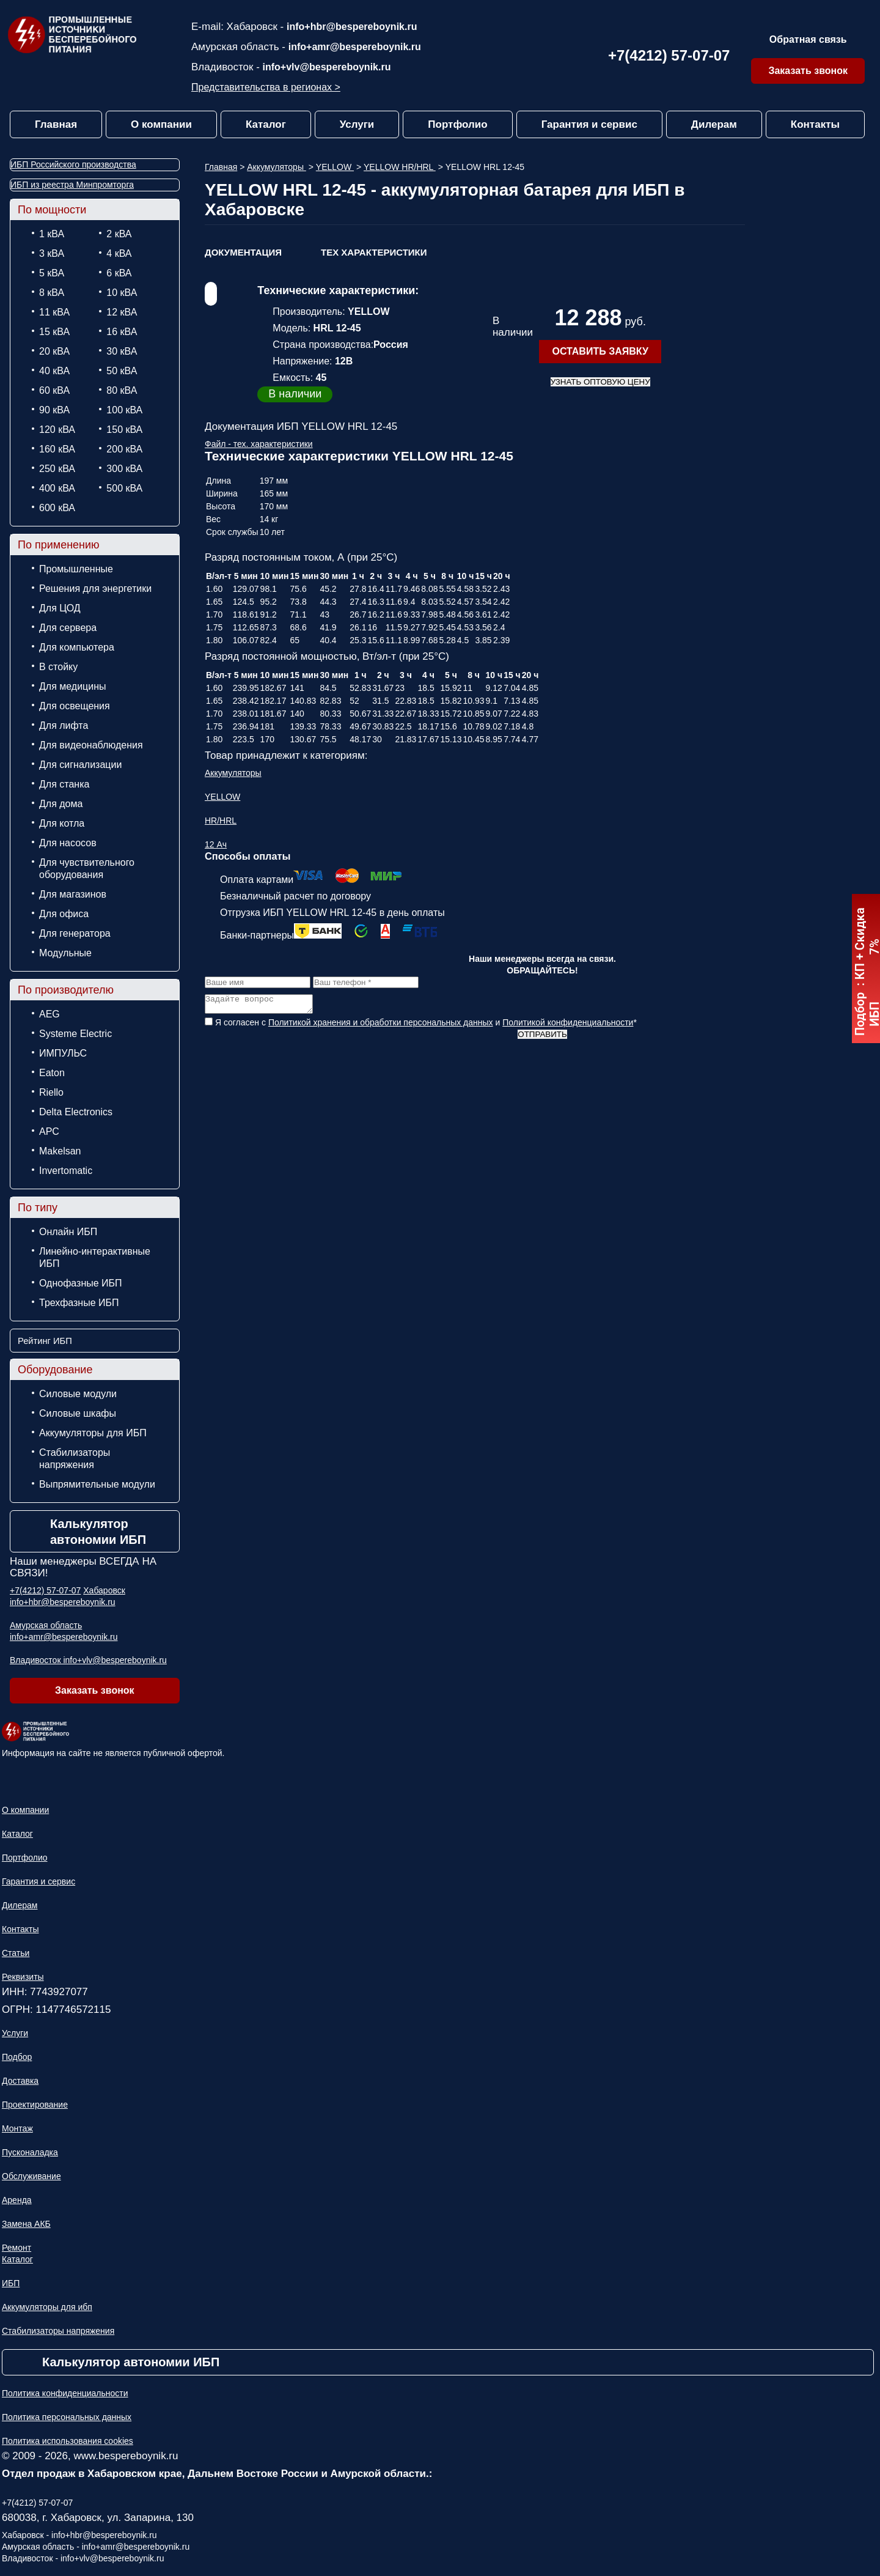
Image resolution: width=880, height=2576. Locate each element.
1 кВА (51, 234)
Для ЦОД (60, 608)
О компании (161, 124)
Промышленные (76, 569)
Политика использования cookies (67, 2441)
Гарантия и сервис (589, 124)
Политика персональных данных (66, 2417)
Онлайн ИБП (68, 1232)
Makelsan (60, 1151)
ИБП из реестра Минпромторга (72, 185)
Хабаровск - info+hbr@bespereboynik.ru (79, 2535)
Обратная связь (808, 39)
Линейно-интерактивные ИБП (94, 1257)
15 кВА (54, 332)
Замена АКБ (26, 2224)
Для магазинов (72, 894)
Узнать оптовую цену (600, 381)
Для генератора (75, 933)
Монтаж (17, 2128)
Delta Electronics (75, 1112)
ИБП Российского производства (73, 164)
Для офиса (64, 914)
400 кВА (57, 488)
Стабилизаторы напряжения (74, 1458)
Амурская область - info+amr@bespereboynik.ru (95, 2547)
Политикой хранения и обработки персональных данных (380, 1026)
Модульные (65, 953)
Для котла (61, 823)
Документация (243, 252)
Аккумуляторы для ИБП (93, 1433)
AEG (49, 1014)
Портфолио (457, 124)
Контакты (815, 124)
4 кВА (118, 253)
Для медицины (72, 686)
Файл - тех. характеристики (259, 444)
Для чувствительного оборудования (86, 868)
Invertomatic (65, 1170)
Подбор (17, 2057)
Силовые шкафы (77, 1413)
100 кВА (124, 410)
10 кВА (121, 292)
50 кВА (121, 371)
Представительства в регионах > (265, 87)
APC (49, 1131)
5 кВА (51, 273)
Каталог (266, 124)
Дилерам (714, 124)
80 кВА (121, 390)
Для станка (64, 784)
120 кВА (57, 429)
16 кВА (121, 332)
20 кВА (54, 351)
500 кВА (124, 488)
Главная (56, 124)
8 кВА (51, 292)
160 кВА (57, 449)
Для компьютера (76, 647)
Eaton (52, 1073)
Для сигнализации (80, 764)
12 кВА (121, 312)
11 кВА (54, 312)
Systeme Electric (75, 1033)
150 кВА (124, 429)
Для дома (60, 804)
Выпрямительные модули (97, 1484)
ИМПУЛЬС (63, 1053)
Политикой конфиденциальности (567, 1026)
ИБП (11, 2283)
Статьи (15, 1953)
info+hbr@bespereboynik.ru (352, 26)
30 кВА (121, 351)
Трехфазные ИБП (79, 1302)
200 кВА (124, 449)
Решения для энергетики (95, 588)
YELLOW (335, 167)
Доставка (20, 2081)
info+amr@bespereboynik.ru (354, 47)
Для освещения (74, 706)
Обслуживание (31, 2176)
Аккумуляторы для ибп (47, 2307)
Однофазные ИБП (80, 1283)
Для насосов (68, 843)
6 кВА (118, 273)
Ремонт (16, 2248)
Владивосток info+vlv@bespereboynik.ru (88, 1660)
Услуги (357, 124)
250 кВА (57, 468)
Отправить (542, 1038)
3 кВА (51, 253)
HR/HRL (221, 820)
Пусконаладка (30, 2152)
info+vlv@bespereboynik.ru (327, 67)
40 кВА (54, 371)
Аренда (17, 2200)
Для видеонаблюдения (91, 745)
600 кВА (57, 508)
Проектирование (35, 2104)
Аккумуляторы (276, 167)
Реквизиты (23, 1977)
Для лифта (63, 725)
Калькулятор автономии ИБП (98, 1531)
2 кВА (118, 234)
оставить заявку (600, 351)
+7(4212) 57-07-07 (669, 55)
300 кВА (124, 468)
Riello (51, 1092)
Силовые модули (78, 1394)
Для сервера (68, 627)
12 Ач (216, 844)
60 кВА (54, 390)
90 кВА (54, 410)
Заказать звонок (808, 70)
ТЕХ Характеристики (374, 252)
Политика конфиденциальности (65, 2393)
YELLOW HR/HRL (400, 167)
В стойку (58, 667)
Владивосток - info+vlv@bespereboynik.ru (83, 2558)
